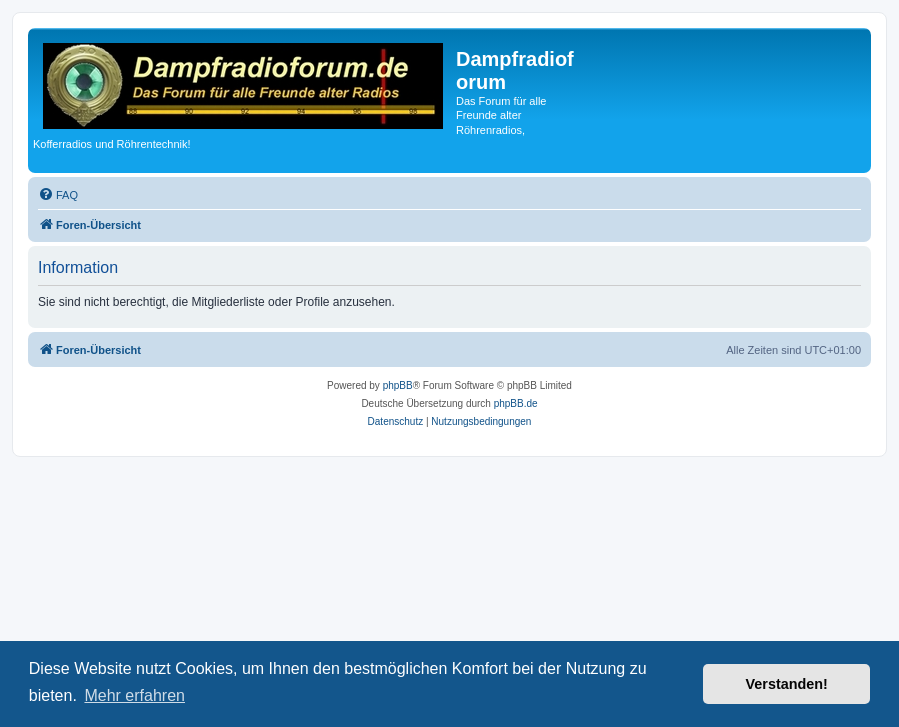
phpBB (398, 385)
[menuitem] (58, 195)
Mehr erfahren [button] (134, 695)
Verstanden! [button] (787, 684)
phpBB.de (516, 403)
